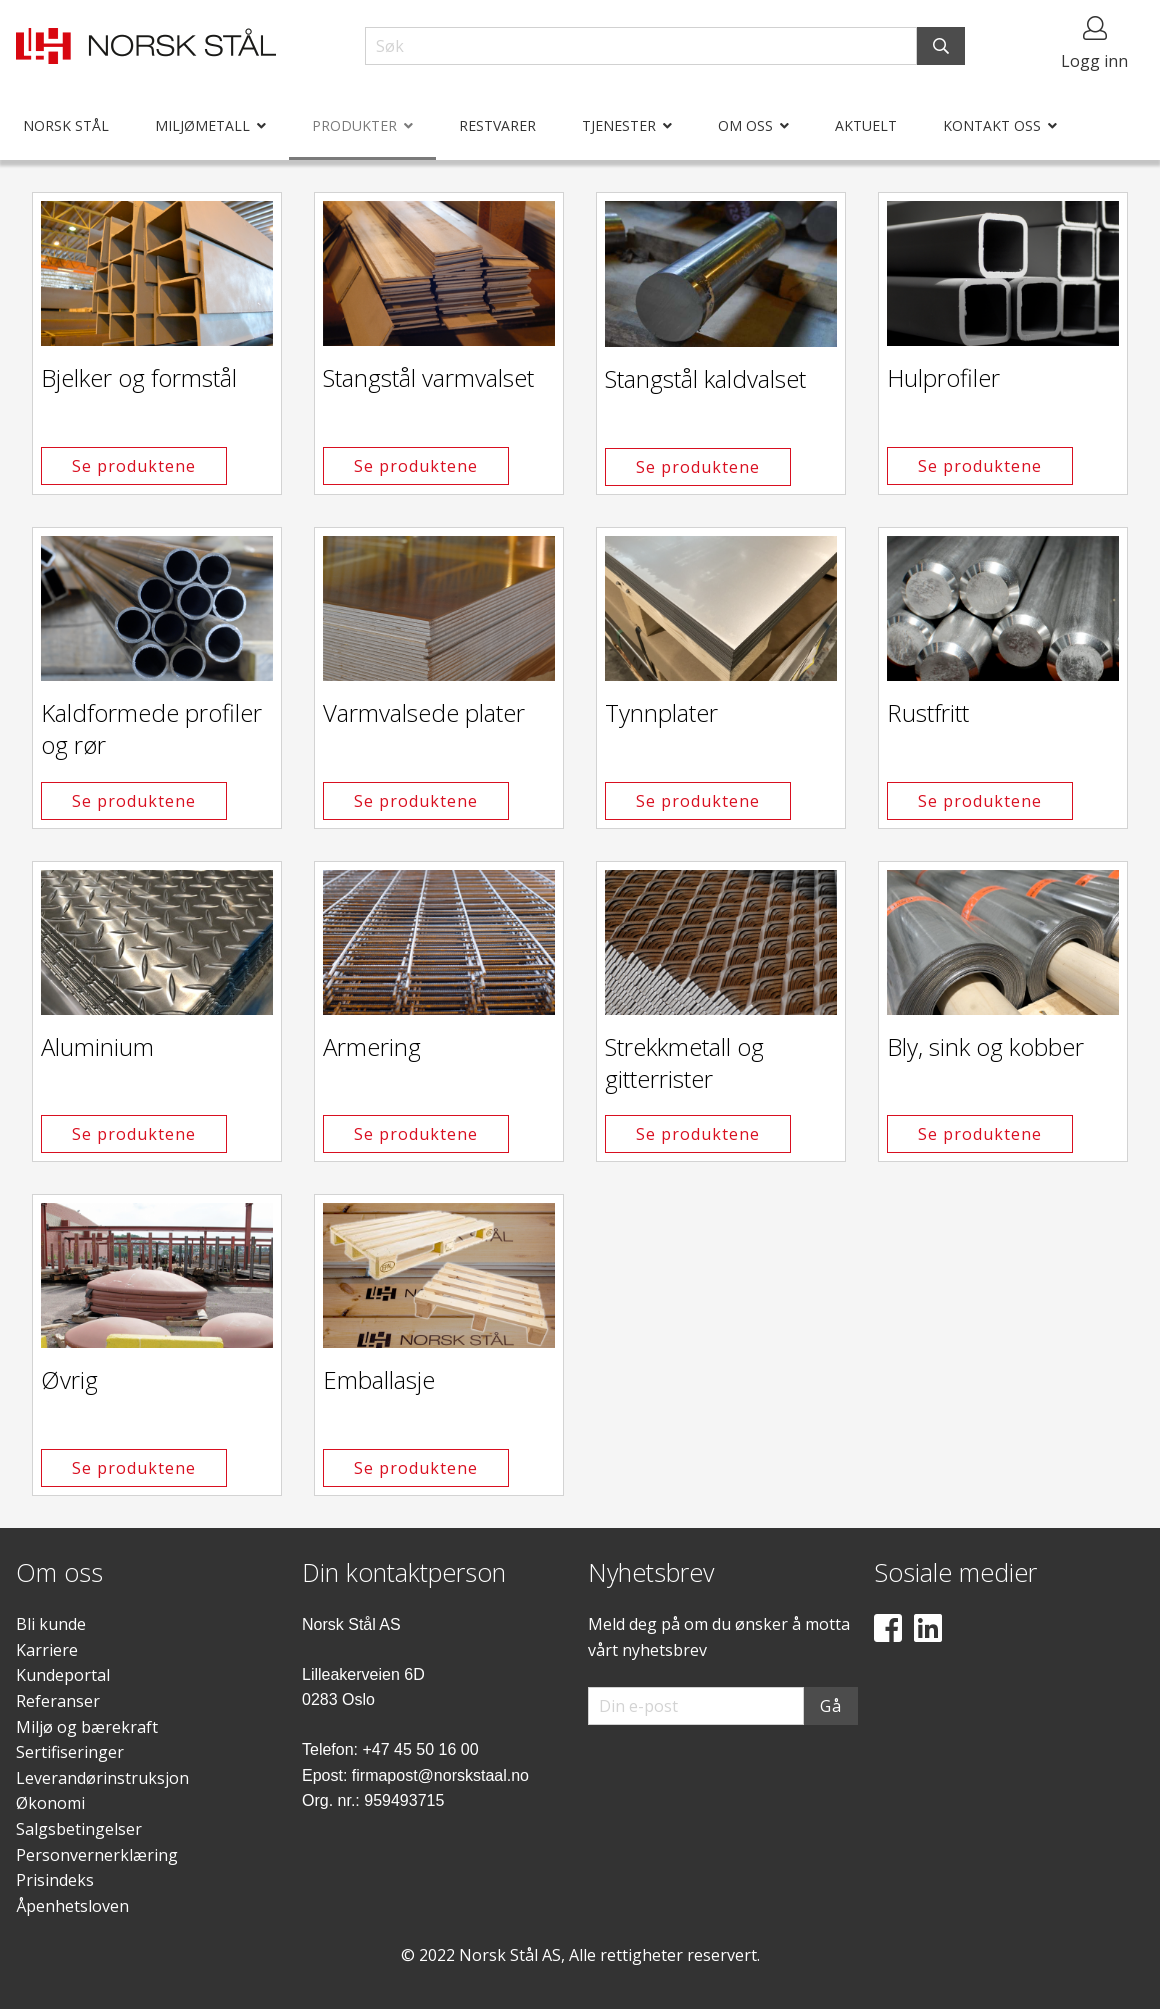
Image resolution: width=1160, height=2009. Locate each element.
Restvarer (497, 125)
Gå (831, 1706)
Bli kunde (51, 1624)
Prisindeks (55, 1880)
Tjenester (619, 125)
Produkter (354, 125)
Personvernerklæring (97, 1855)
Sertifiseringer (70, 1752)
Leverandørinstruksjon (102, 1778)
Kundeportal (63, 1675)
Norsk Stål (66, 125)
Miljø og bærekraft (87, 1727)
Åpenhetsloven (72, 1906)
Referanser (58, 1701)
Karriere (47, 1650)
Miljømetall (202, 125)
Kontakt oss (992, 125)
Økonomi (50, 1803)
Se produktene (134, 466)
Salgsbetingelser (79, 1829)
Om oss (745, 125)
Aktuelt (866, 125)
